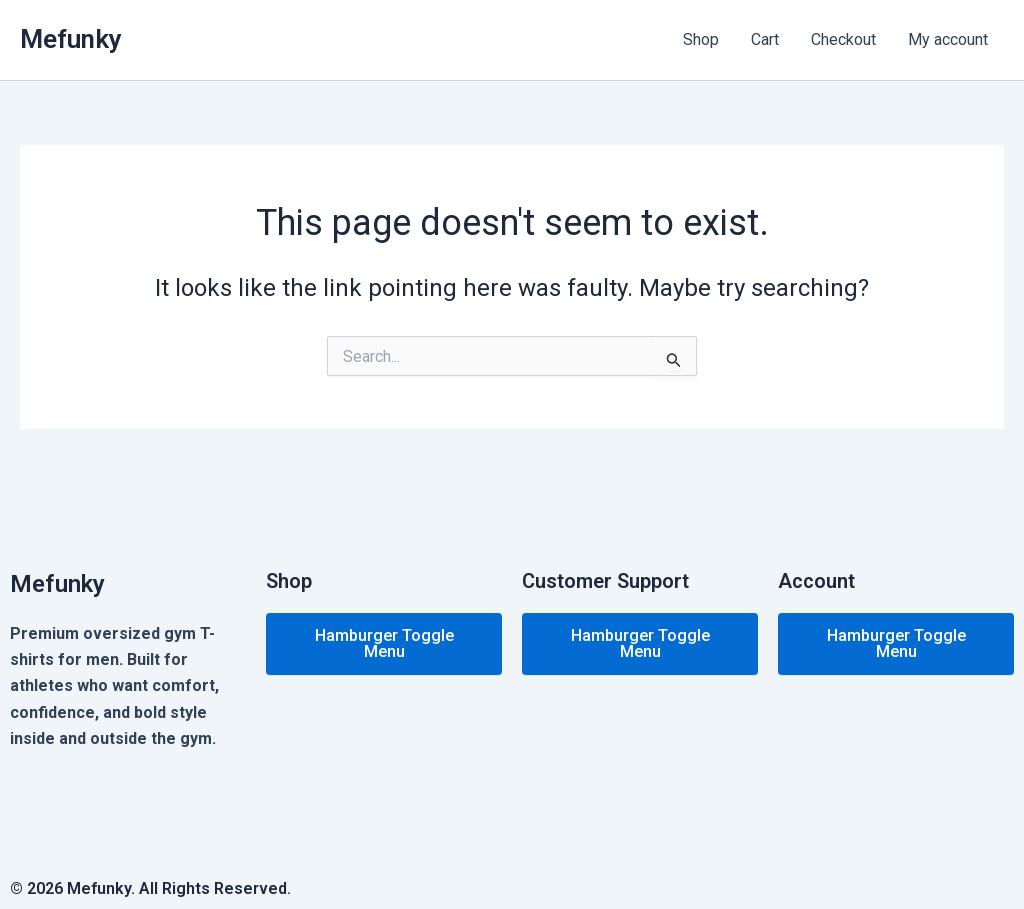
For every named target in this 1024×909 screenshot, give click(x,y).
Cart (765, 39)
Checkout (843, 39)
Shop (701, 39)
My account (948, 39)
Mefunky (71, 39)
